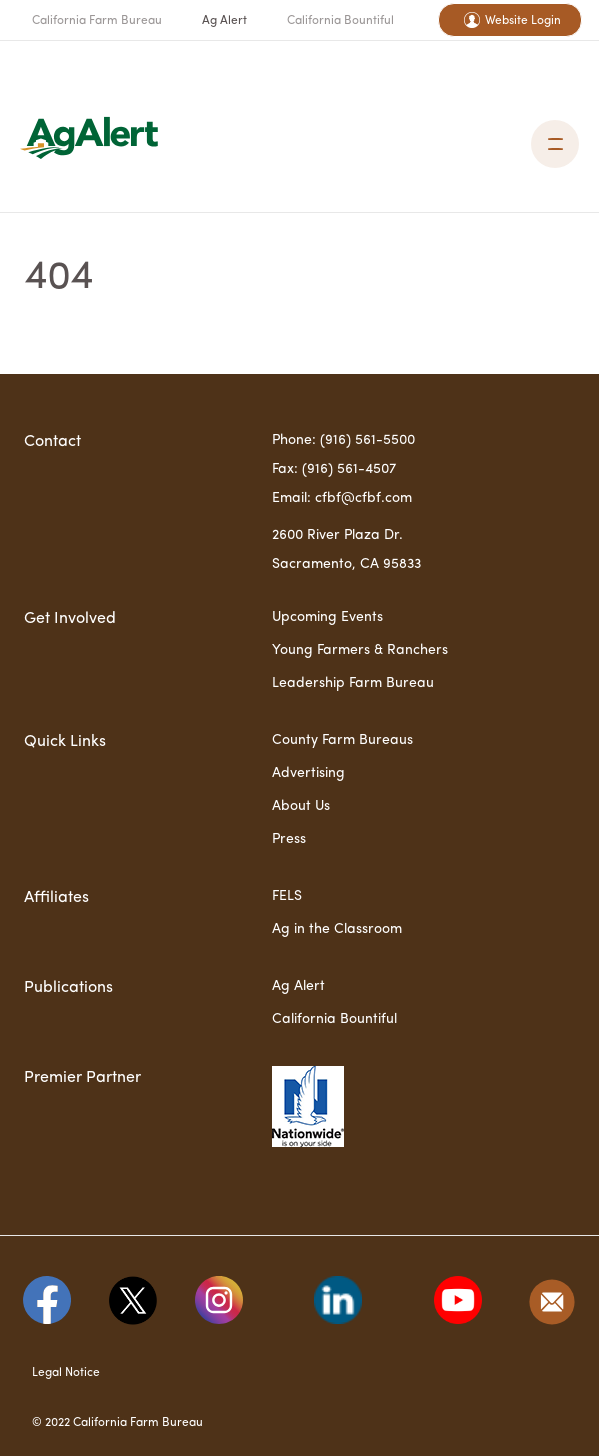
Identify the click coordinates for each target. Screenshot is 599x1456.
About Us (301, 806)
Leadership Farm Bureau (353, 683)
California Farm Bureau (97, 21)
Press (289, 839)
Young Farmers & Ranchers (360, 650)
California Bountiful (340, 21)
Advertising (308, 773)
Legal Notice (66, 1373)
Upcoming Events (327, 617)
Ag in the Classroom (337, 929)
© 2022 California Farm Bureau (117, 1423)
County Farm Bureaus (342, 740)
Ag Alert (224, 21)
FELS (287, 896)
